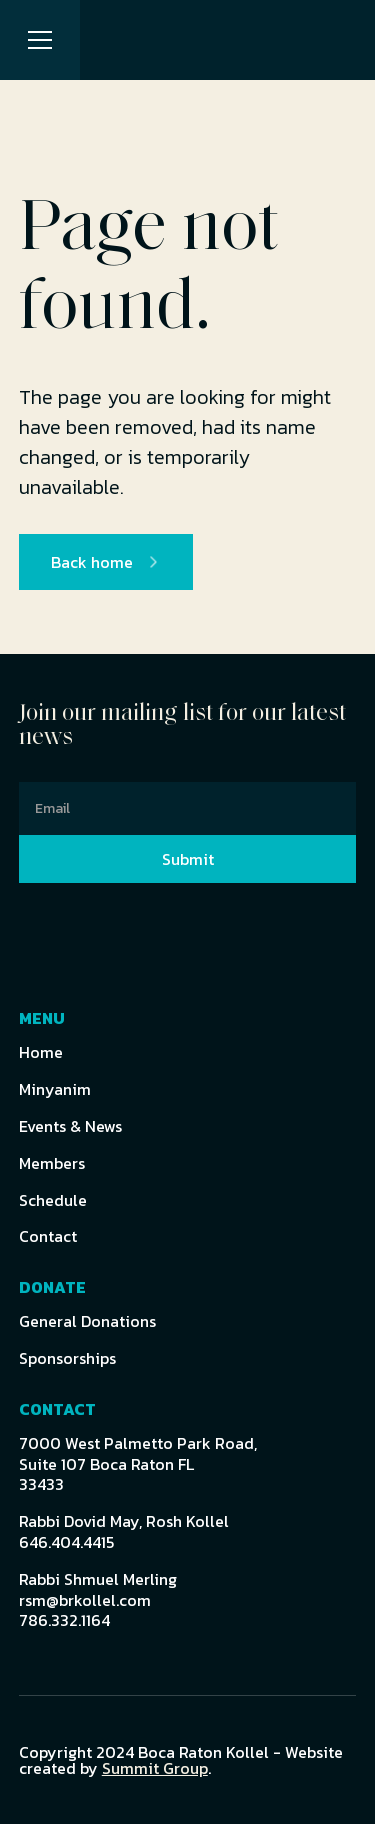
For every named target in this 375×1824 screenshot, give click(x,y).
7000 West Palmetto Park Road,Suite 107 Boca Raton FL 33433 (138, 1464)
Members (52, 1163)
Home (41, 1052)
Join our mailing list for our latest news (182, 726)
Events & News (70, 1126)
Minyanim (55, 1089)
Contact (48, 1236)
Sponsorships (67, 1358)
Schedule (53, 1200)
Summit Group (155, 1768)
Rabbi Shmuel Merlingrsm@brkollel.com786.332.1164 (98, 1600)
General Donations (87, 1321)
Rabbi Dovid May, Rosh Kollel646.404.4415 (124, 1532)
